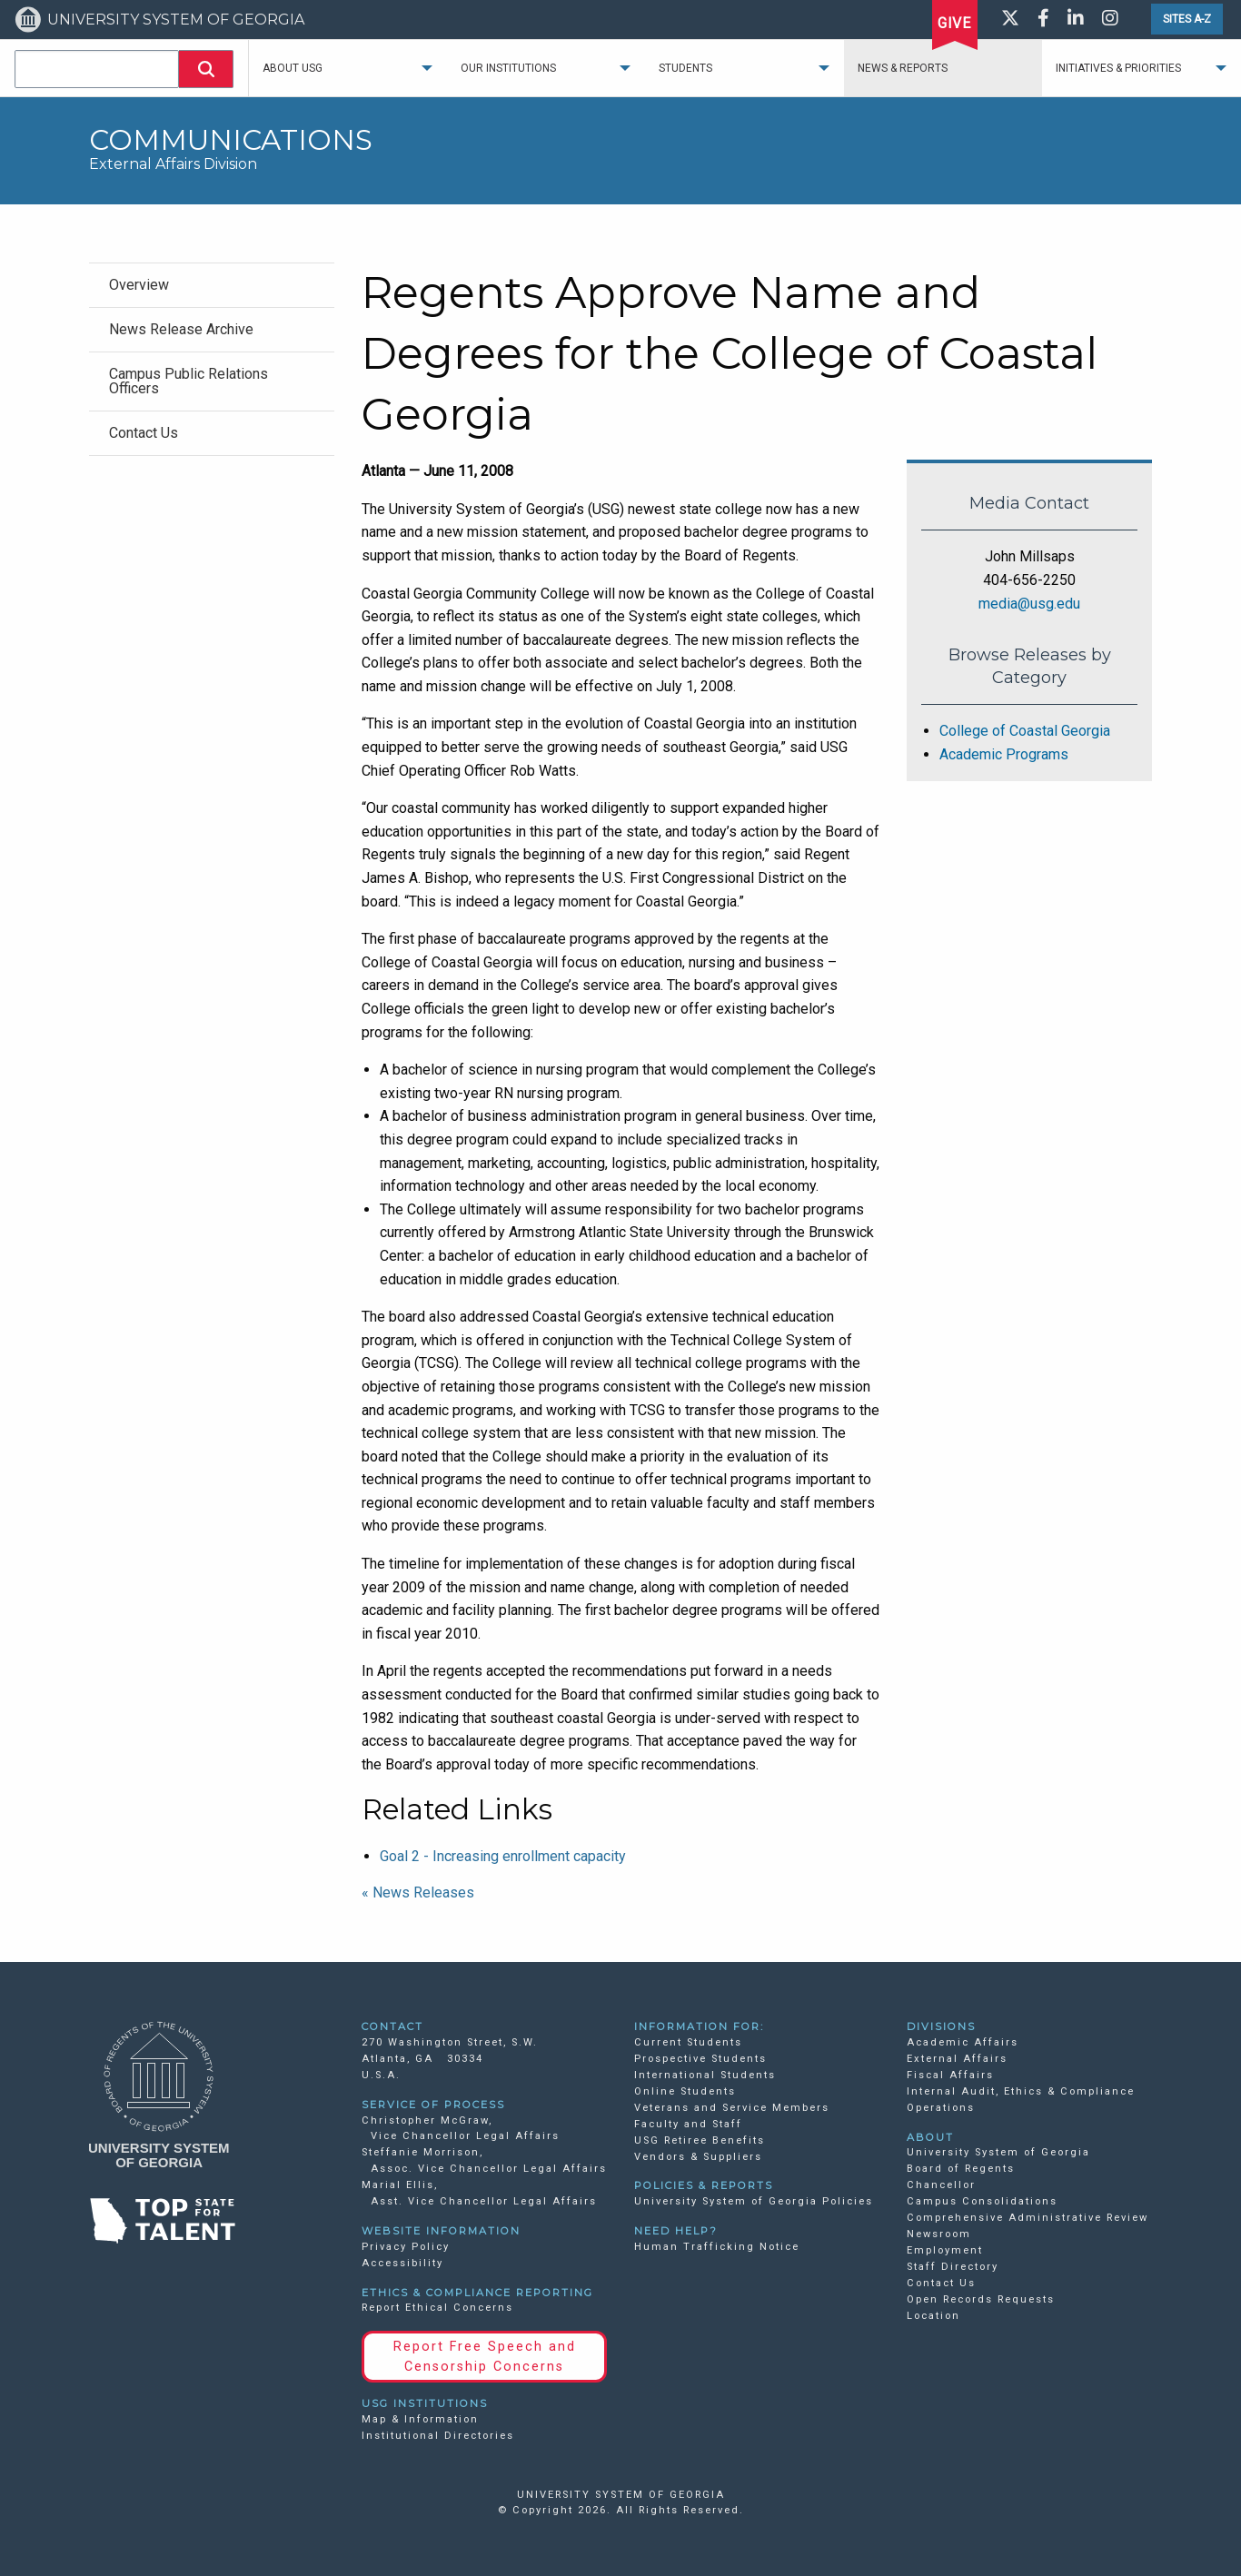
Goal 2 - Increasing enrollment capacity (503, 1856)
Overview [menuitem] (139, 284)
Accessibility (402, 2263)
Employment (945, 2250)
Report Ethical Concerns (437, 2307)
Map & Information (420, 2419)
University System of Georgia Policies (753, 2201)
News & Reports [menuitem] (903, 68)
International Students (705, 2075)
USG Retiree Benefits (699, 2140)
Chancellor (941, 2185)
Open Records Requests (981, 2299)
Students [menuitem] (685, 68)
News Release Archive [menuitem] (181, 329)
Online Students (685, 2091)
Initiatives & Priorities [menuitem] (1118, 68)
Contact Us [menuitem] (143, 432)
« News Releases (418, 1892)
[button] (206, 69)
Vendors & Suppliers (698, 2157)
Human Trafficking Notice (716, 2247)
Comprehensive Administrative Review (1027, 2218)
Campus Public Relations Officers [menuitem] (188, 381)
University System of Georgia (998, 2152)
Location (933, 2316)
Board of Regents (961, 2169)
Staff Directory (952, 2267)
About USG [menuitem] (293, 68)
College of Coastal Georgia (1024, 730)
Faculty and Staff (688, 2124)
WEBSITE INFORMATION (441, 2230)
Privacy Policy (406, 2247)
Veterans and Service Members (731, 2108)
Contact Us (941, 2283)
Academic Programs (1003, 754)
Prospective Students (700, 2059)
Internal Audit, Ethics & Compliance (1021, 2091)
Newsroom (939, 2234)
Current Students (688, 2042)
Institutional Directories (438, 2436)
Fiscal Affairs (950, 2075)
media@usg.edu (1029, 603)
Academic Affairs (962, 2042)
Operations (941, 2108)
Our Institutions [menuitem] (508, 68)
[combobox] (96, 69)
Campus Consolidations (982, 2201)
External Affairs (957, 2059)
